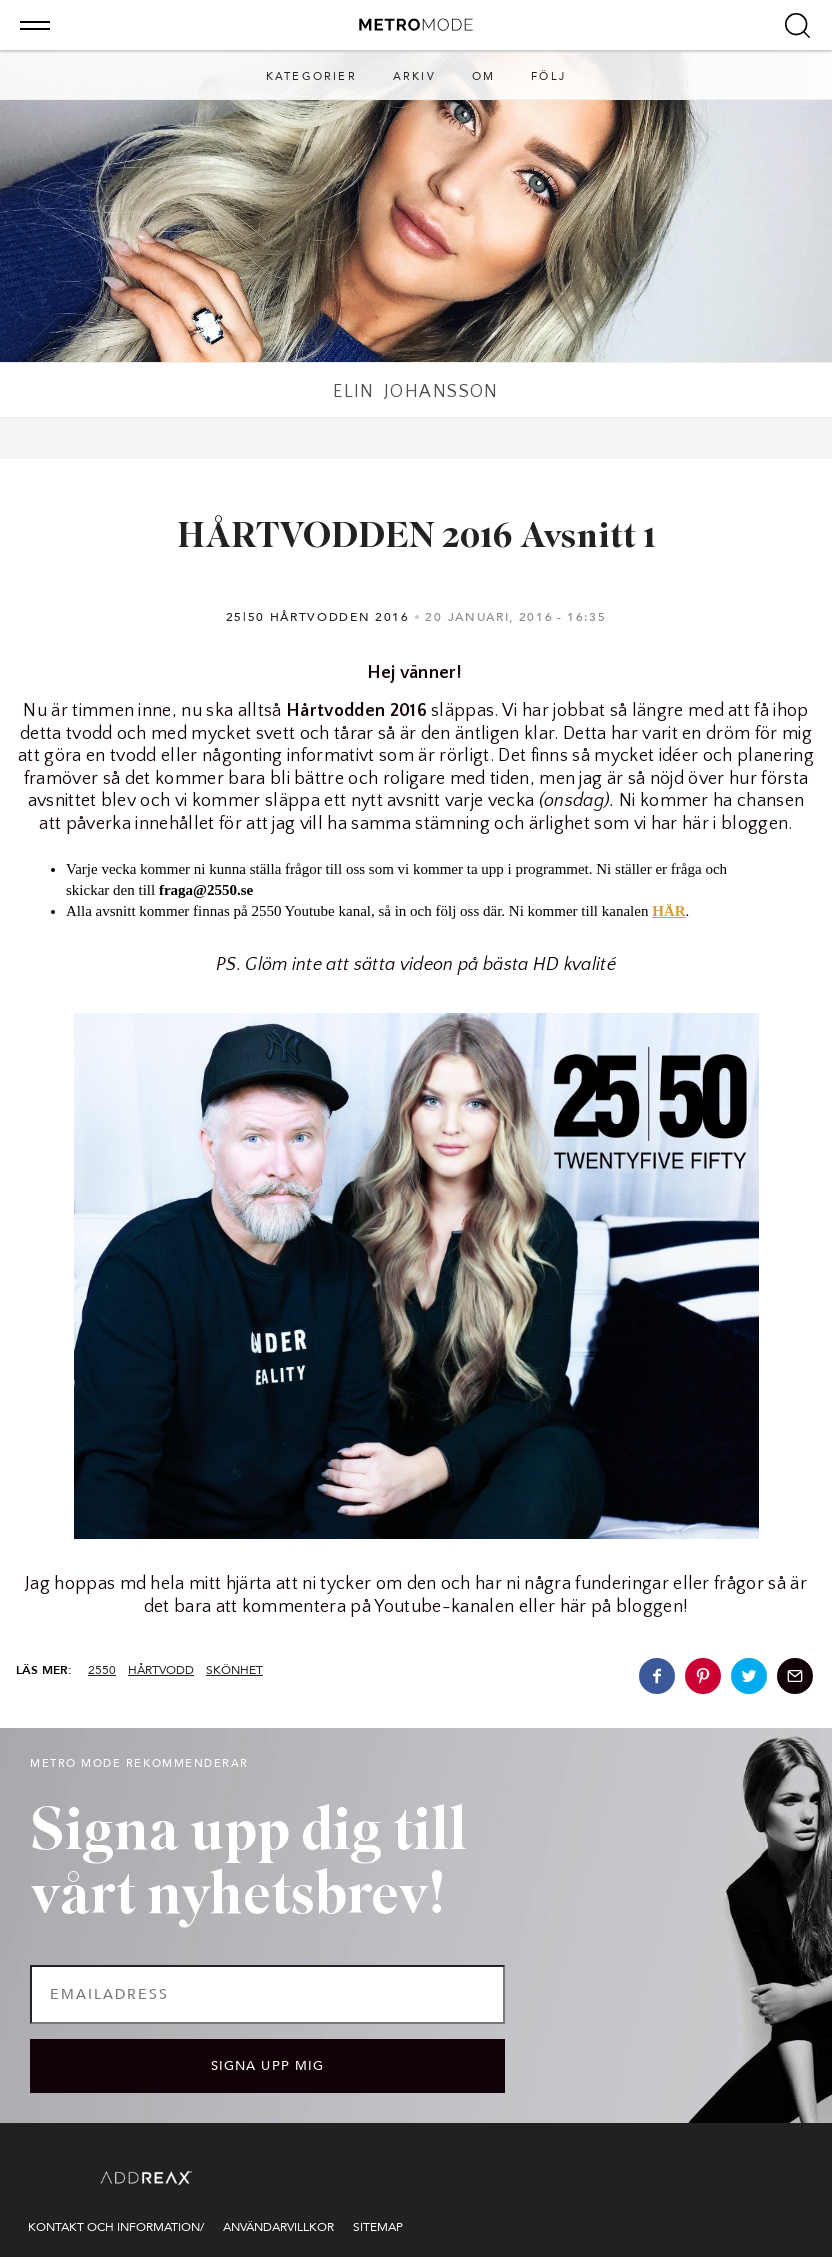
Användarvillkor (278, 2227)
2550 (102, 1670)
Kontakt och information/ (116, 2227)
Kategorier (311, 76)
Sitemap (378, 2227)
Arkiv (414, 76)
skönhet (234, 1670)
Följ (548, 76)
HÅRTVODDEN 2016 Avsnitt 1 (416, 538)
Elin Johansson (416, 392)
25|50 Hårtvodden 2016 (318, 617)
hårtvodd (161, 1670)
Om (483, 76)
